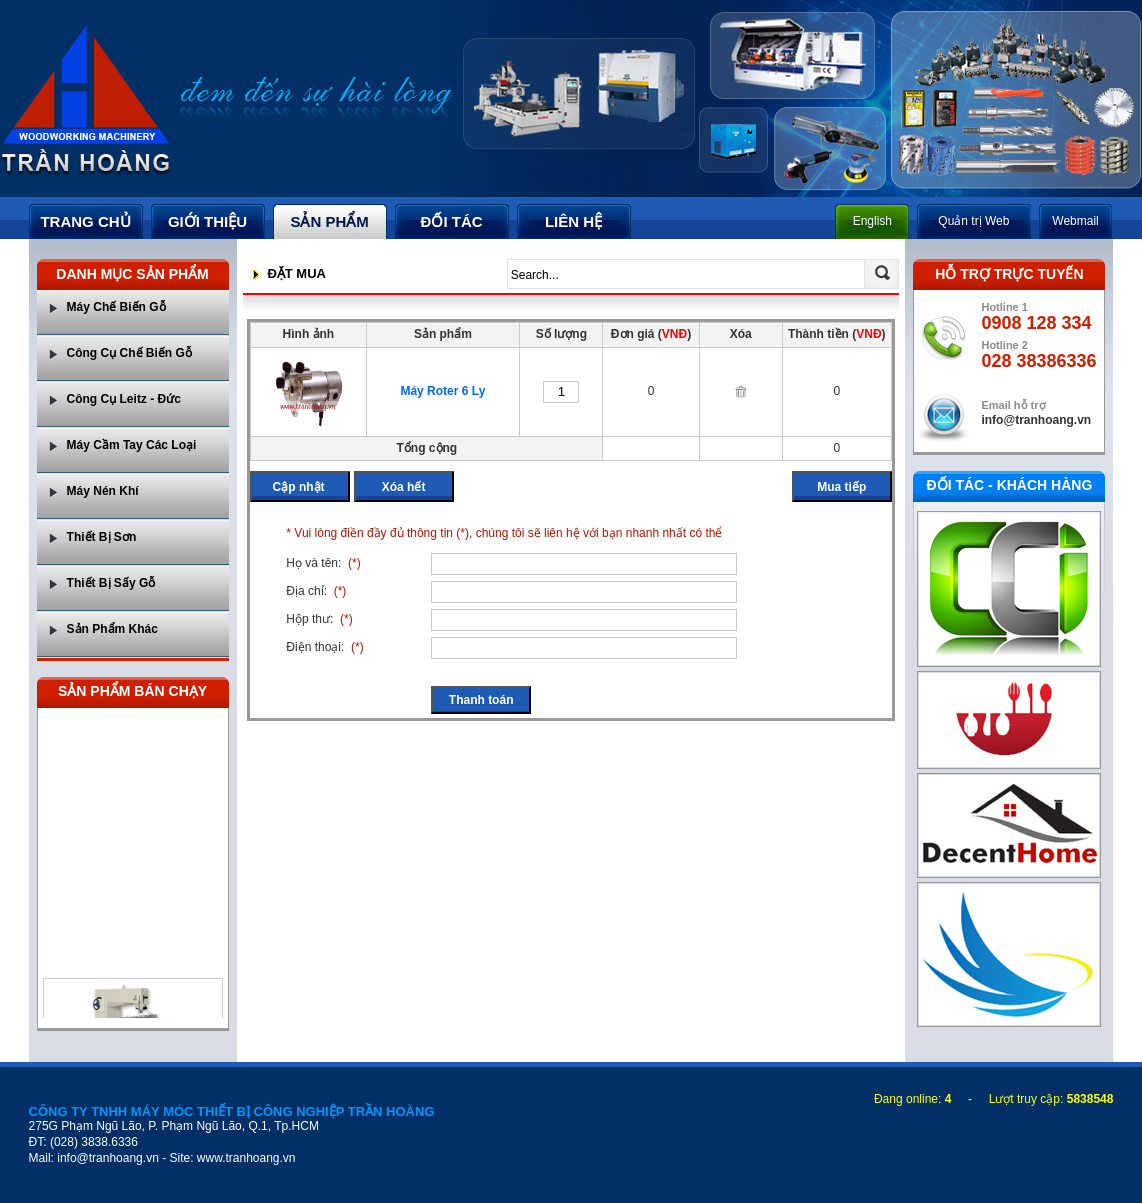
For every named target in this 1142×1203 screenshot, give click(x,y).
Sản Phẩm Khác (112, 629)
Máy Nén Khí (103, 491)
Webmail (1075, 221)
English (872, 221)
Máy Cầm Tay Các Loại (132, 445)
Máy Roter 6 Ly (442, 391)
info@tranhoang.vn (1036, 420)
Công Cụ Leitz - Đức (124, 399)
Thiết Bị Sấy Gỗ (111, 583)
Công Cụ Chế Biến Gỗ (129, 353)
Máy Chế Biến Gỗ (116, 307)
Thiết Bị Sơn (102, 537)
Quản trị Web (973, 221)
